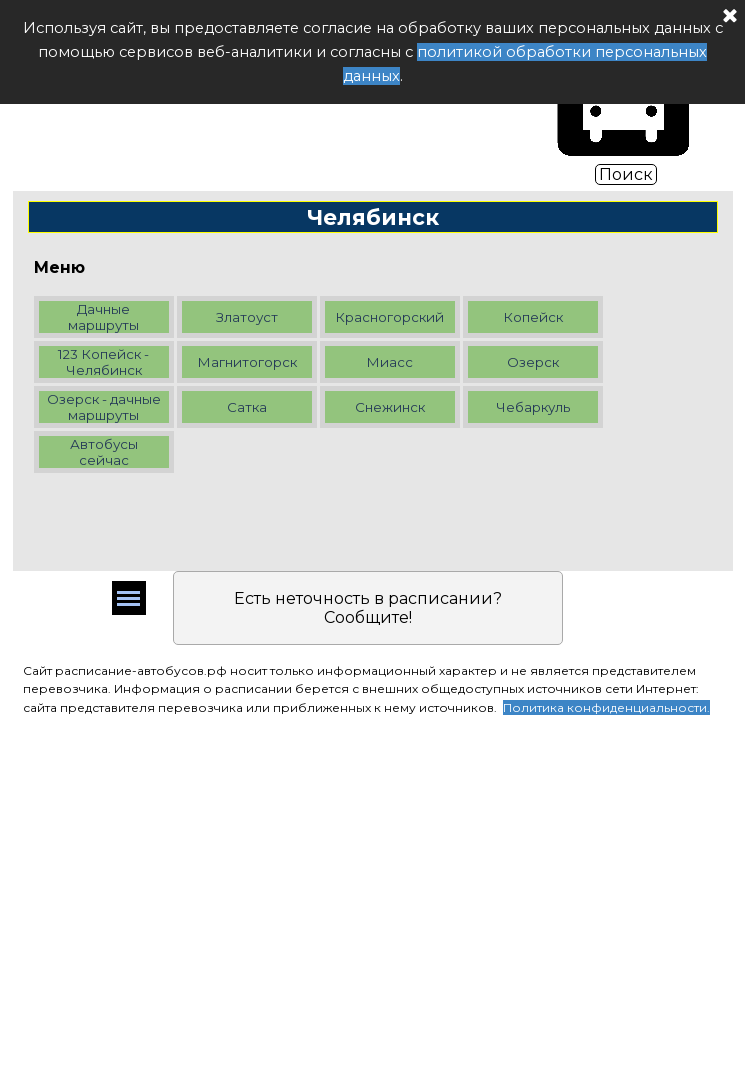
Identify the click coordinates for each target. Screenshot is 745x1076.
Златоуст (247, 317)
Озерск (533, 362)
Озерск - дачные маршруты (104, 407)
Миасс (389, 362)
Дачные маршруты (103, 317)
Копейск (533, 317)
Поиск (626, 174)
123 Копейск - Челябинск (103, 362)
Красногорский (389, 317)
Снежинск (390, 407)
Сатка (247, 407)
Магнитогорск (247, 362)
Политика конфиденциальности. (606, 707)
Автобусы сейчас (104, 452)
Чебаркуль (533, 407)
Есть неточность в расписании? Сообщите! (368, 608)
